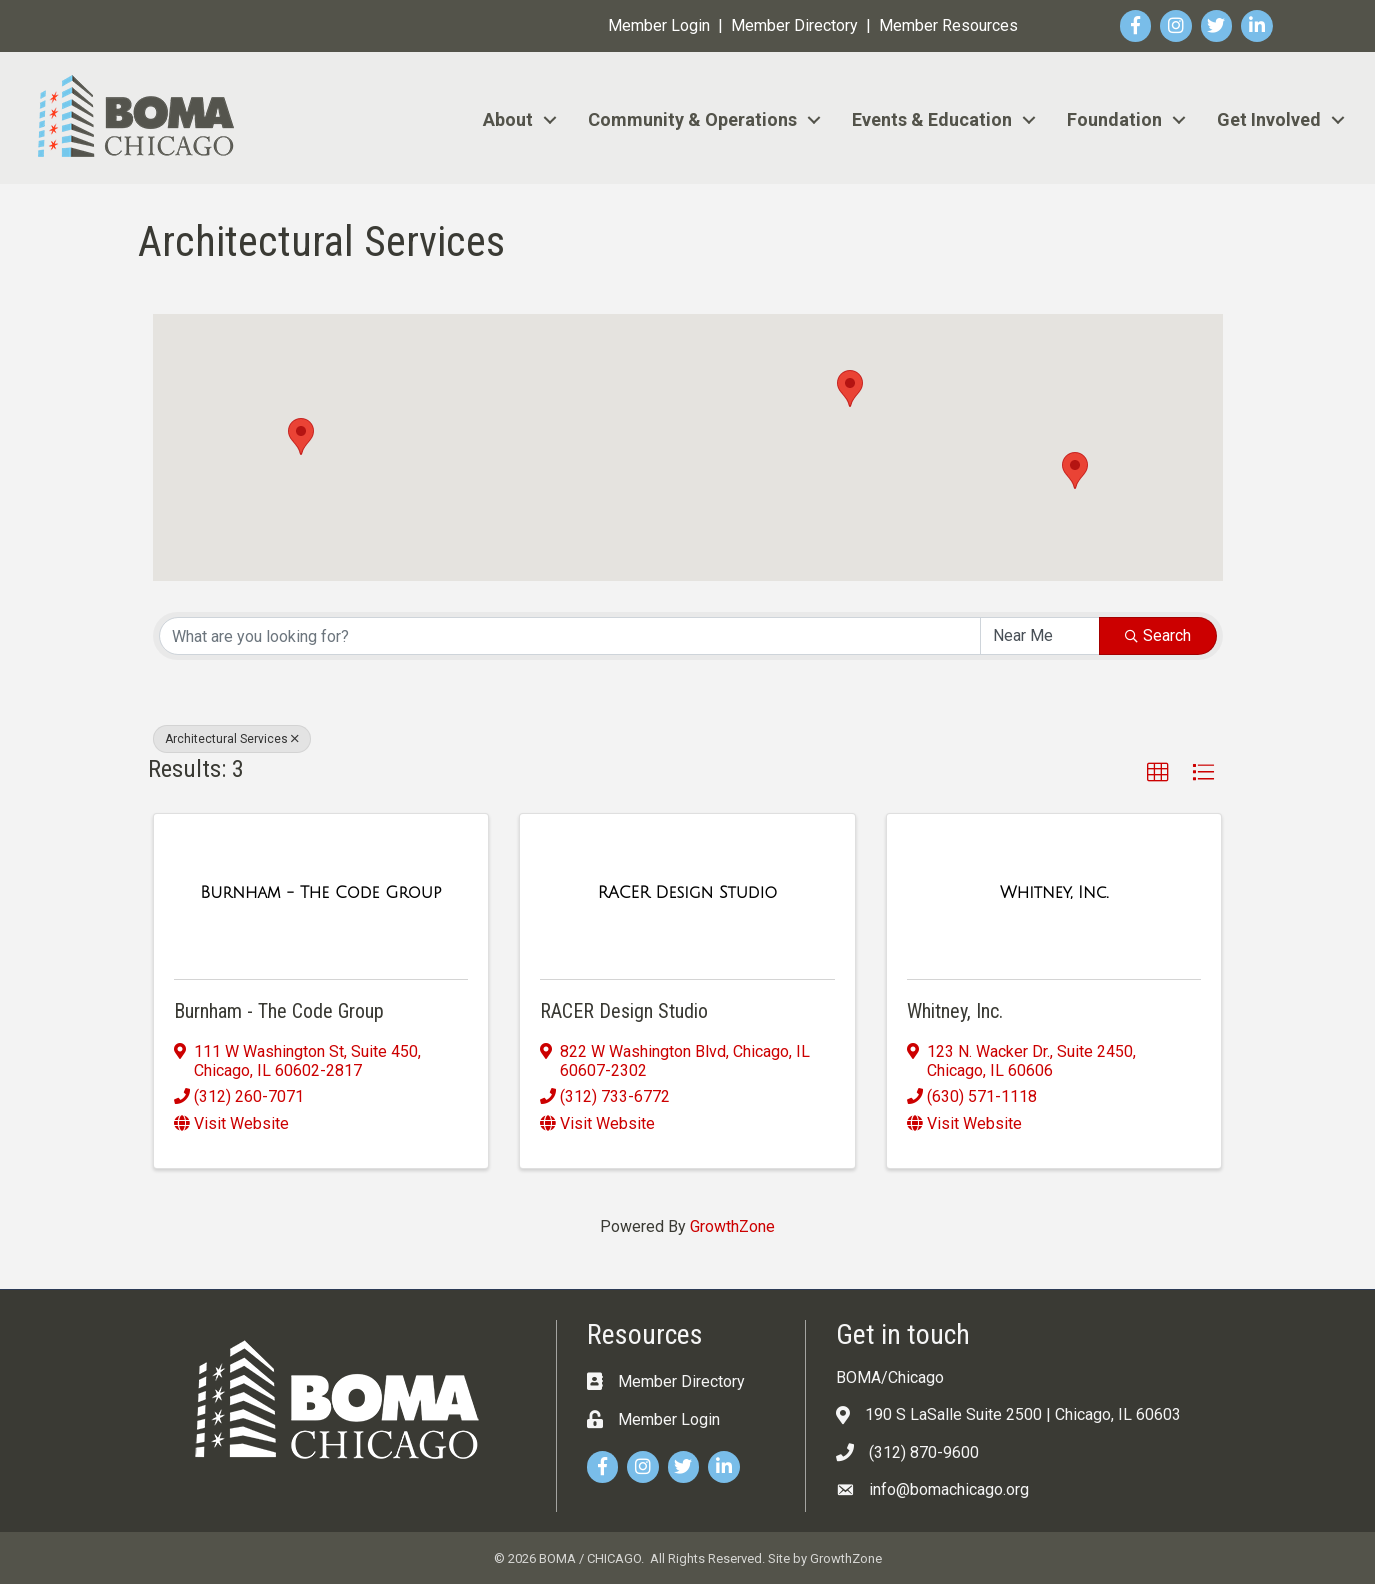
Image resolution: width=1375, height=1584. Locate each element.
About (508, 119)
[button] (1075, 470)
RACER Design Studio (624, 1011)
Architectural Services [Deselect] (232, 739)
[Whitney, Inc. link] (1054, 893)
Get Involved (1269, 119)
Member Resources (948, 25)
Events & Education (932, 119)
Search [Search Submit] (1158, 635)
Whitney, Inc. (955, 1011)
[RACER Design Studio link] (688, 893)
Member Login (659, 25)
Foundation (1114, 119)
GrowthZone (732, 1226)
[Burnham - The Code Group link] (320, 893)
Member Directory (794, 25)
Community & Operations (692, 119)
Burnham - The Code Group (279, 1011)
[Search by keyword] (570, 636)
